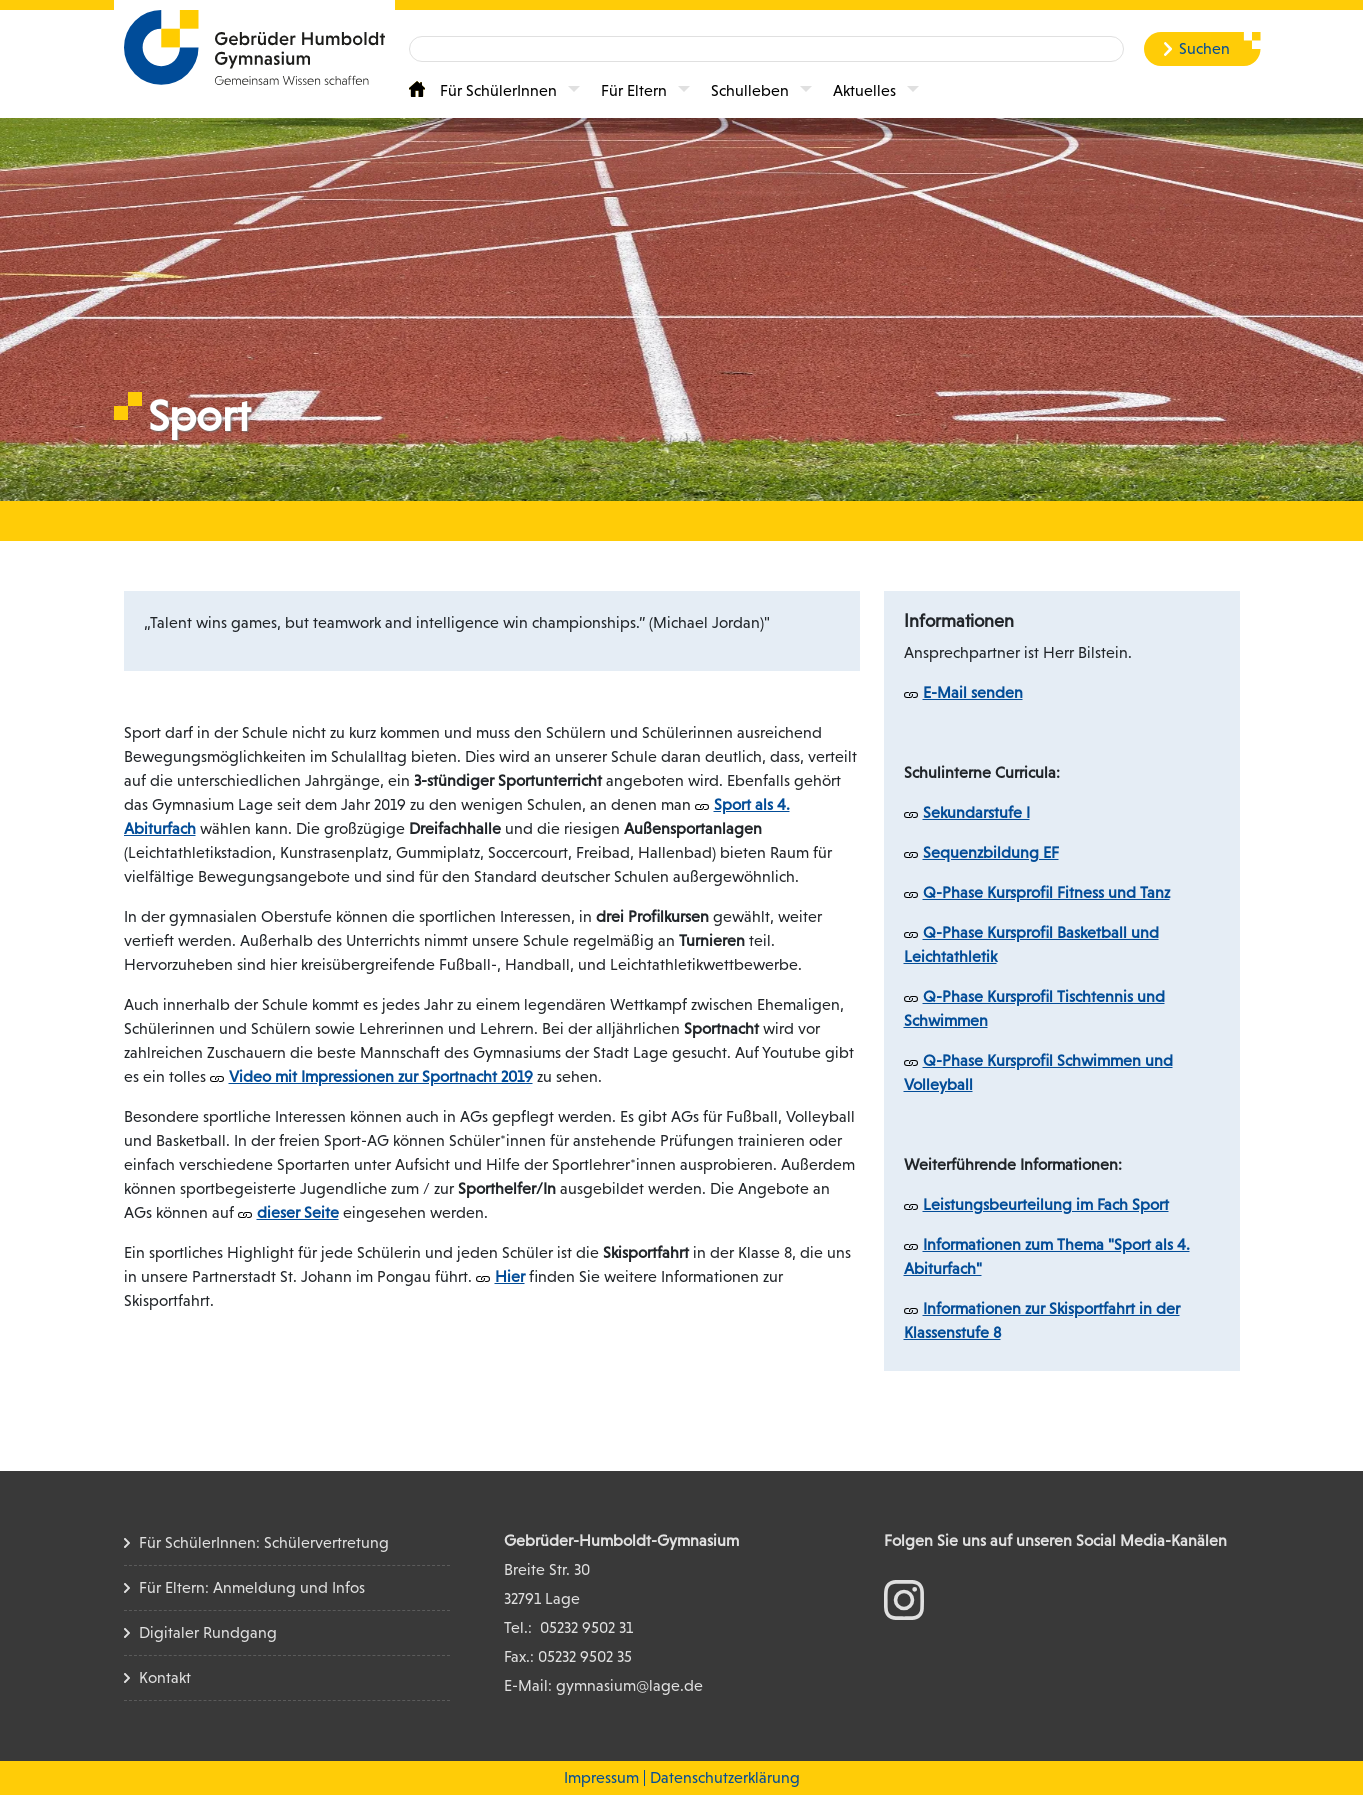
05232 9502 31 (586, 1627)
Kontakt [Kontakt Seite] (165, 1677)
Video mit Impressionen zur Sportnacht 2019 (381, 1076)
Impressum (601, 1777)
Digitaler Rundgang (208, 1632)
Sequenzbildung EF (991, 852)
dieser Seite (298, 1212)
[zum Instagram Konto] (904, 1598)
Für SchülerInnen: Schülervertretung (264, 1542)
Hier (510, 1276)
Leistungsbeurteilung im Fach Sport (1046, 1204)
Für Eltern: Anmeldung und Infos (252, 1587)
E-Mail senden (973, 692)
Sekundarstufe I (976, 812)
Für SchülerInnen (498, 90)
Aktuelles (864, 90)
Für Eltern (634, 90)
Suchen (1204, 48)
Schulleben (750, 90)
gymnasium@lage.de (629, 1685)
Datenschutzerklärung (725, 1777)
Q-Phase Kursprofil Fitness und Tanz (1046, 892)
